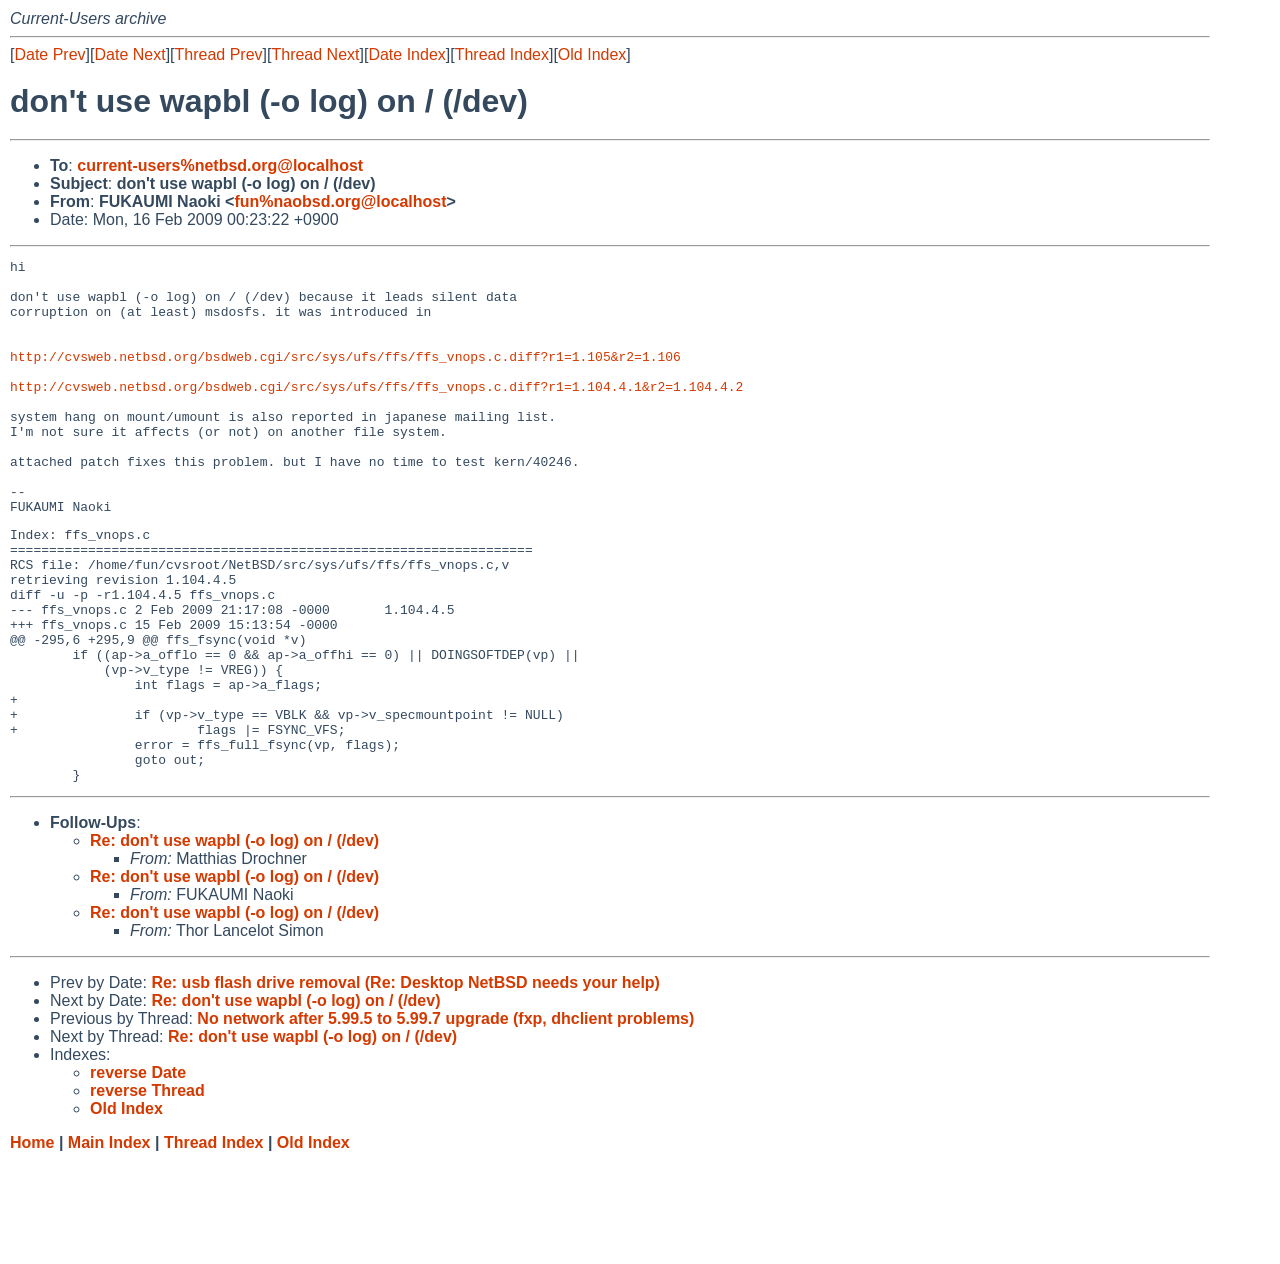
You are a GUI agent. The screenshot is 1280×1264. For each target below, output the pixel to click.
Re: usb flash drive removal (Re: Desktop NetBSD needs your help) (405, 1084)
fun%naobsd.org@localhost (340, 201)
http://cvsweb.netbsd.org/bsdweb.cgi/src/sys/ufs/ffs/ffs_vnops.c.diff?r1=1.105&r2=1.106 (345, 377)
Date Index (406, 54)
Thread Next (315, 54)
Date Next (129, 54)
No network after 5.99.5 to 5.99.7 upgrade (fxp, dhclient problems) (445, 1120)
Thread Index (502, 54)
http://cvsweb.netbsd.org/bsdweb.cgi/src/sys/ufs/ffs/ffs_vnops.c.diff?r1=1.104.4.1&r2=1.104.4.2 (376, 413)
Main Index (109, 1244)
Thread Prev (219, 54)
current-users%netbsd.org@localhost (220, 165)
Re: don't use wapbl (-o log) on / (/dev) (234, 942)
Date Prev (49, 54)
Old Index (592, 54)
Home (32, 1244)
